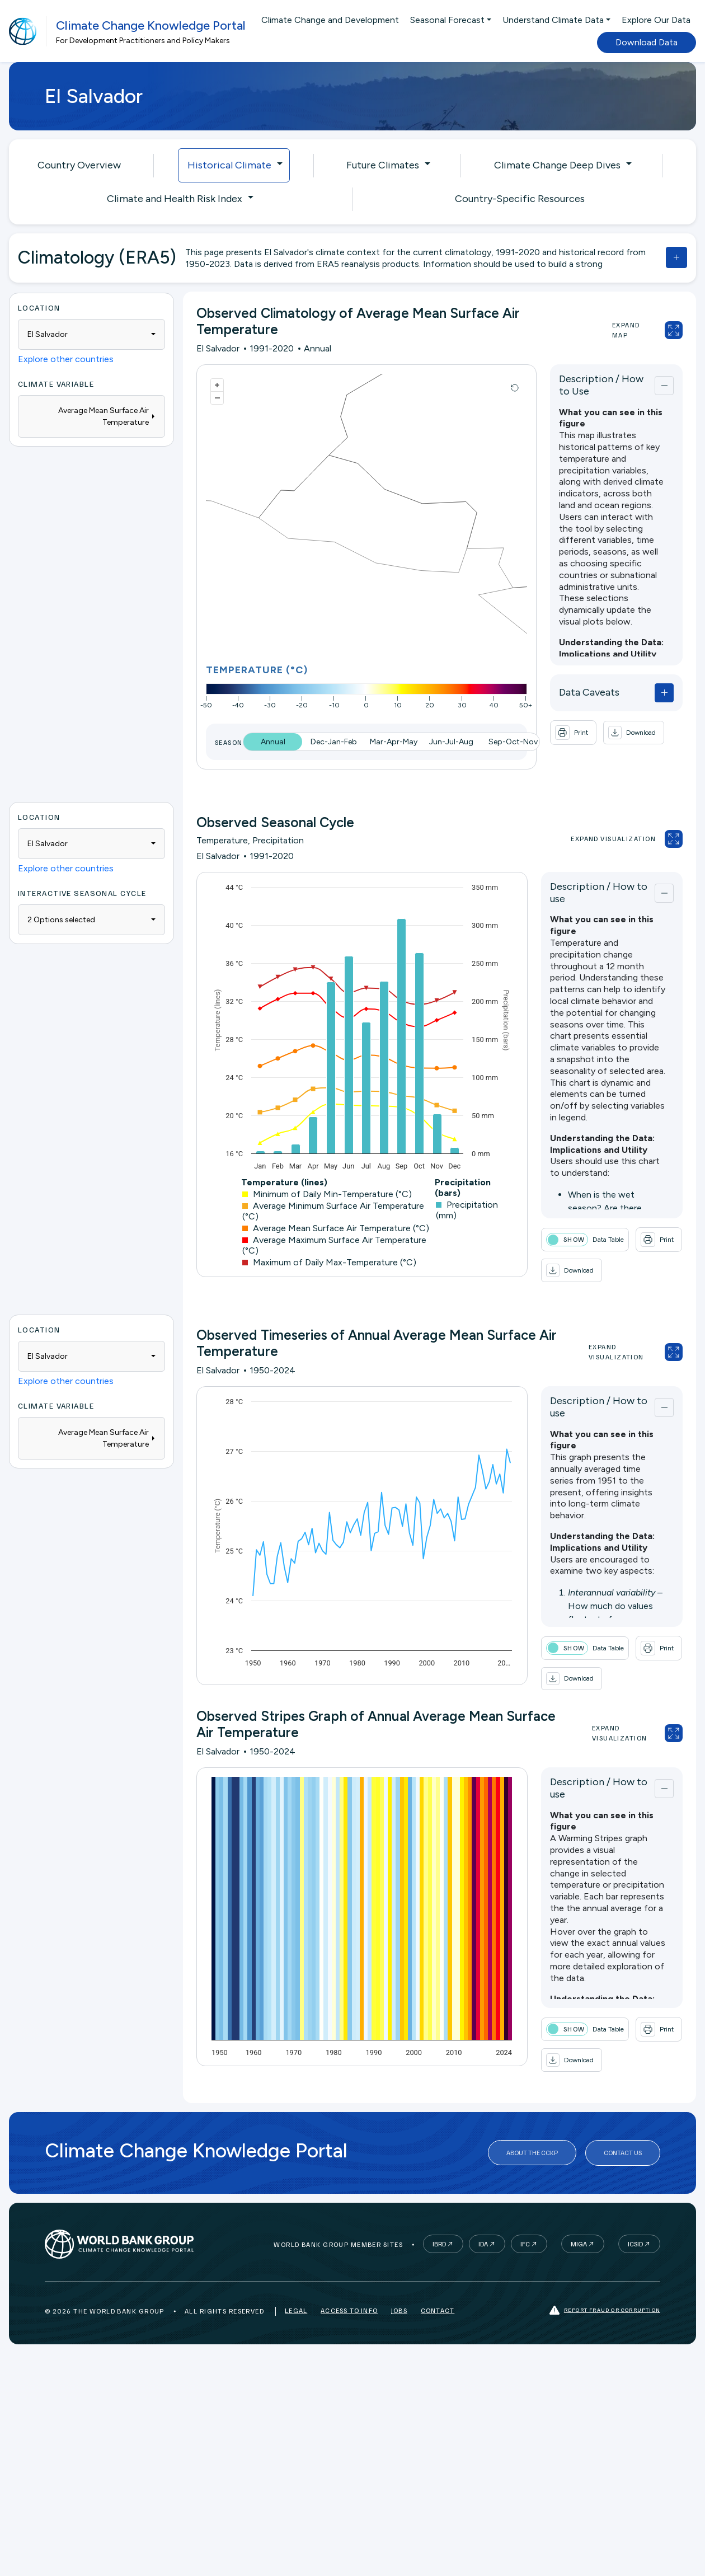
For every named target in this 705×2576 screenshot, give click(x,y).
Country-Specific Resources (520, 199)
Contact (437, 2310)
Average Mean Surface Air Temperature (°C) (335, 1228)
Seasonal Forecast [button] (447, 20)
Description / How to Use (601, 385)
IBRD (439, 2244)
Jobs (399, 2310)
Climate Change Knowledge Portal (151, 25)
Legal (296, 2310)
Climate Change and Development (330, 20)
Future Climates (382, 165)
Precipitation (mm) (467, 1210)
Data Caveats (589, 692)
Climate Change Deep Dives (557, 165)
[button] (633, 732)
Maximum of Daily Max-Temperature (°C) (329, 1262)
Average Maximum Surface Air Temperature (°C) (334, 1245)
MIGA (579, 2244)
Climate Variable (56, 383)
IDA (483, 2244)
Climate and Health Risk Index (174, 199)
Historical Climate (229, 165)
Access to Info (349, 2310)
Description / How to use (598, 892)
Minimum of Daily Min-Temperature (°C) (327, 1194)
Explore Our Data (656, 20)
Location (39, 307)
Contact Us (623, 2152)
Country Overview (79, 165)
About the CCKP (532, 2152)
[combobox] (91, 334)
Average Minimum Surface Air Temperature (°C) (333, 1211)
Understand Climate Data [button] (553, 20)
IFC (525, 2244)
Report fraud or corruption (604, 2310)
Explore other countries (66, 359)
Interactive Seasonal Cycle (82, 893)
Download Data (646, 42)
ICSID (635, 2244)
